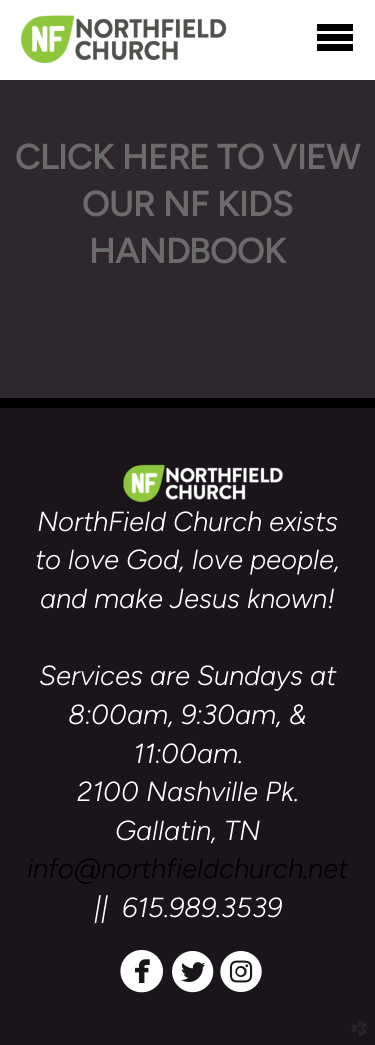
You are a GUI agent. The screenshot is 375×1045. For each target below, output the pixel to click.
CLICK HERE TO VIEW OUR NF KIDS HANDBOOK (187, 203)
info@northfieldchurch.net (187, 868)
